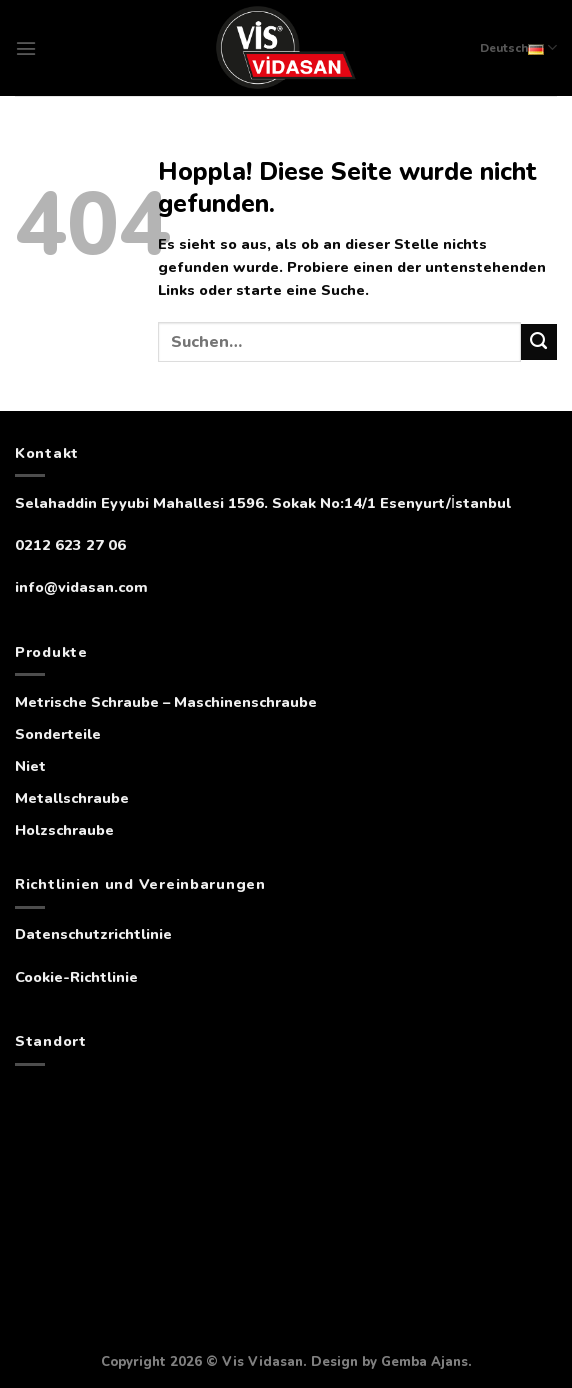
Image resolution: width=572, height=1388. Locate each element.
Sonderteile (58, 734)
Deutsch (518, 47)
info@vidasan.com (81, 587)
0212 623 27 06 (70, 545)
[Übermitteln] (539, 342)
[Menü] (26, 48)
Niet (30, 766)
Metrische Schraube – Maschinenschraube (166, 702)
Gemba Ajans (424, 1362)
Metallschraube (72, 798)
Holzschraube (64, 830)
